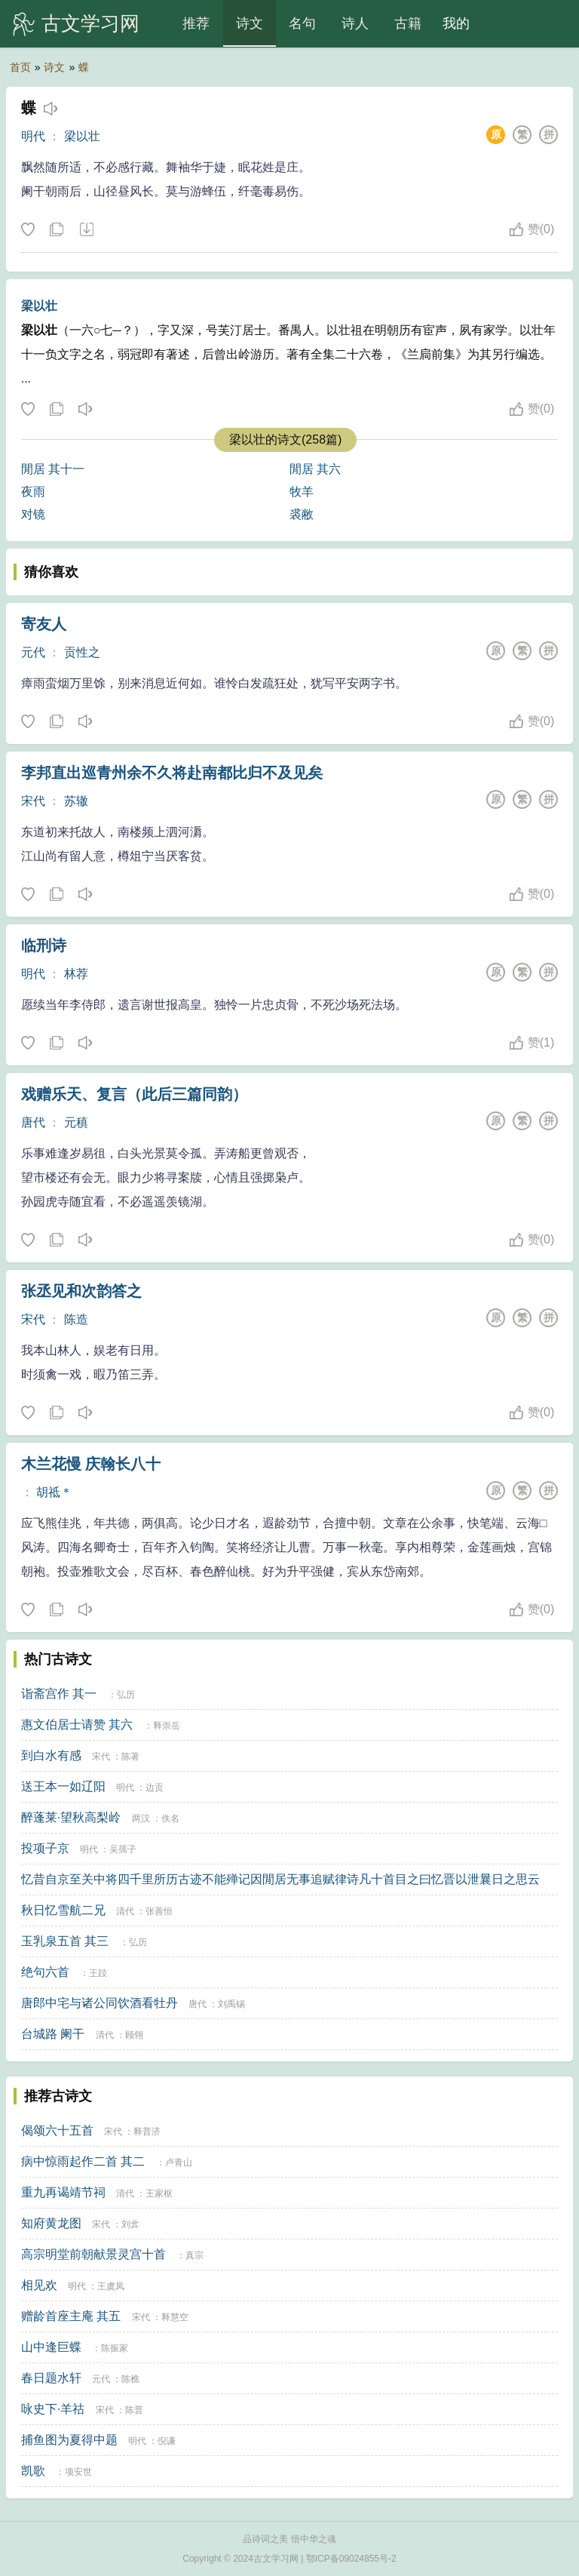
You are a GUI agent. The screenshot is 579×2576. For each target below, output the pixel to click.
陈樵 (130, 2379)
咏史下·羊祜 (52, 2408)
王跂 (98, 1973)
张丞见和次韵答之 (81, 1291)
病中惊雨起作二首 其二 (83, 2161)
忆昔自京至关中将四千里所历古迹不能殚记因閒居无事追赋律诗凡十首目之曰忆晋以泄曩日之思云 (280, 1879)
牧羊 (302, 491)
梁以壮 (82, 136)
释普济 (147, 2131)
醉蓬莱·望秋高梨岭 (71, 1817)
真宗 (194, 2255)
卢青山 (178, 2162)
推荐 (196, 23)
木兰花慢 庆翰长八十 (91, 1464)
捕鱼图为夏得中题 (69, 2439)
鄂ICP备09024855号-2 (351, 2558)
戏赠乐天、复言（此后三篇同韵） (134, 1094)
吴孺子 (122, 1849)
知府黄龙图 (51, 2223)
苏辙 (76, 801)
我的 (456, 23)
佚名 (170, 1818)
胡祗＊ (54, 1492)
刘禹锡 (231, 2004)
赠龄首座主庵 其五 (71, 2316)
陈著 (130, 1756)
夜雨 (33, 491)
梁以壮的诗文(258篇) (285, 439)
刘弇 (130, 2224)
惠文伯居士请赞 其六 (77, 1724)
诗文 (249, 23)
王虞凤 (110, 2286)
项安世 (78, 2472)
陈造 (76, 1319)
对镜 (33, 514)
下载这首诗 (85, 230)
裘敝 (302, 514)
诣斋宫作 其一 (58, 1693)
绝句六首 (45, 1972)
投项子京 (45, 1848)
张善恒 (159, 1911)
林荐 (76, 973)
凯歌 (33, 2470)
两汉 (141, 1818)
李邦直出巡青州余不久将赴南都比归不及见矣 (172, 772)
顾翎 (134, 2035)
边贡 (155, 1787)
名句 (302, 23)
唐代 (33, 1122)
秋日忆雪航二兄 (63, 1910)
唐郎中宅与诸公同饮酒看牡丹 (99, 2003)
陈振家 (114, 2348)
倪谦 (167, 2441)
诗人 (355, 23)
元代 (33, 652)
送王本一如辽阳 (63, 1786)
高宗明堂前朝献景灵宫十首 (93, 2254)
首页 (20, 67)
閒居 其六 (315, 469)
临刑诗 (43, 945)
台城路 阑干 (52, 2033)
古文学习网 (90, 23)
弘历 (126, 1694)
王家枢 (159, 2193)
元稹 (76, 1122)
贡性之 (82, 652)
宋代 (33, 801)
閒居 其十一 (52, 469)
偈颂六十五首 (57, 2130)
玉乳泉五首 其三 (65, 1941)
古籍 (407, 23)
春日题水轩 (51, 2378)
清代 (125, 1911)
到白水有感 (51, 1755)
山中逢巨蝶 (51, 2347)
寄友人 (43, 624)
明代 (33, 136)
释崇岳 (166, 1725)
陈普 (134, 2410)
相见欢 (39, 2285)
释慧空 (174, 2317)
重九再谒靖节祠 (63, 2192)
